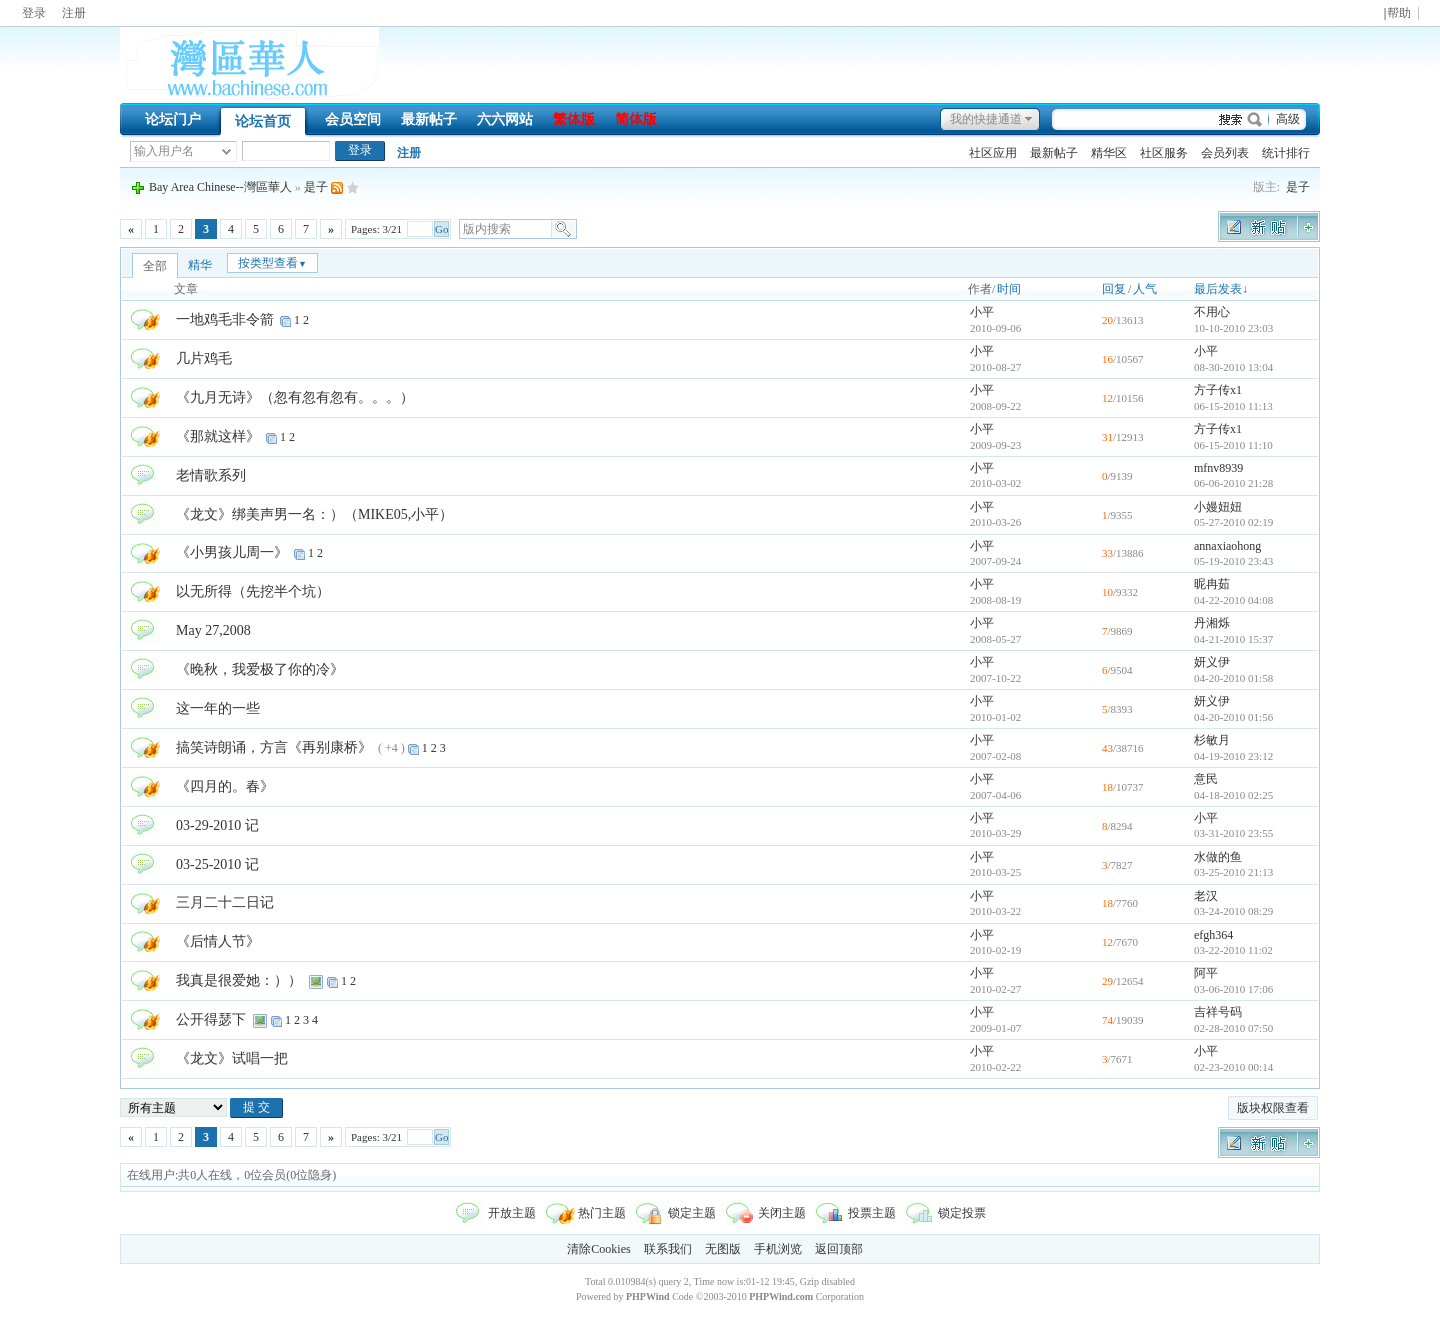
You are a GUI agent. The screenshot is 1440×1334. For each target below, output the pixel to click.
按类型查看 (272, 263)
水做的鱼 (1218, 857)
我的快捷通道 (986, 119)
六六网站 (505, 119)
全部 (155, 266)
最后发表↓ (1221, 289)
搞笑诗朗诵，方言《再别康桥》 (274, 747)
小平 (982, 312)
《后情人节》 (218, 941)
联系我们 (668, 1249)
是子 (1298, 187)
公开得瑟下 (211, 1019)
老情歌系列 (211, 475)
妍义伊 (1212, 662)
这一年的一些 (218, 708)
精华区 (1109, 153)
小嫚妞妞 (1218, 507)
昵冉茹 (1212, 584)
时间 (1009, 289)
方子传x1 (1218, 390)
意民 (1206, 779)
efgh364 (1213, 935)
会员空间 (353, 119)
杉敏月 (1212, 740)
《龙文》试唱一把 (232, 1058)
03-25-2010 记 (217, 864)
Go (441, 229)
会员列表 (1225, 153)
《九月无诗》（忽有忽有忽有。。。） (295, 397)
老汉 (1206, 896)
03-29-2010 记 (217, 825)
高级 (1288, 119)
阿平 (1206, 973)
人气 (1145, 289)
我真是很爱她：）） (239, 980)
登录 (34, 13)
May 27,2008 (213, 630)
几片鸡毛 (204, 358)
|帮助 (1396, 13)
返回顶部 (839, 1249)
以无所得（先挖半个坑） (253, 591)
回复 (1114, 289)
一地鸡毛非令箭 (225, 319)
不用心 (1212, 312)
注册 (74, 13)
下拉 (226, 151)
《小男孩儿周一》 (232, 552)
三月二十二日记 (225, 902)
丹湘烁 (1212, 623)
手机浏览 (778, 1249)
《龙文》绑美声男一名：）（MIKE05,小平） (314, 514)
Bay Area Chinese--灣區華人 (220, 187)
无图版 (723, 1249)
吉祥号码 (1218, 1012)
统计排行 (1286, 153)
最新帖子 (429, 119)
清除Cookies (598, 1249)
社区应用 (993, 153)
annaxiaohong (1227, 546)
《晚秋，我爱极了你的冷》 (260, 669)
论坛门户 (173, 119)
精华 (200, 265)
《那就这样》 (218, 436)
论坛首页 (263, 121)
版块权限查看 (1273, 1108)
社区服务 (1164, 153)
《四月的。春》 (225, 786)
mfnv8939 (1218, 468)
